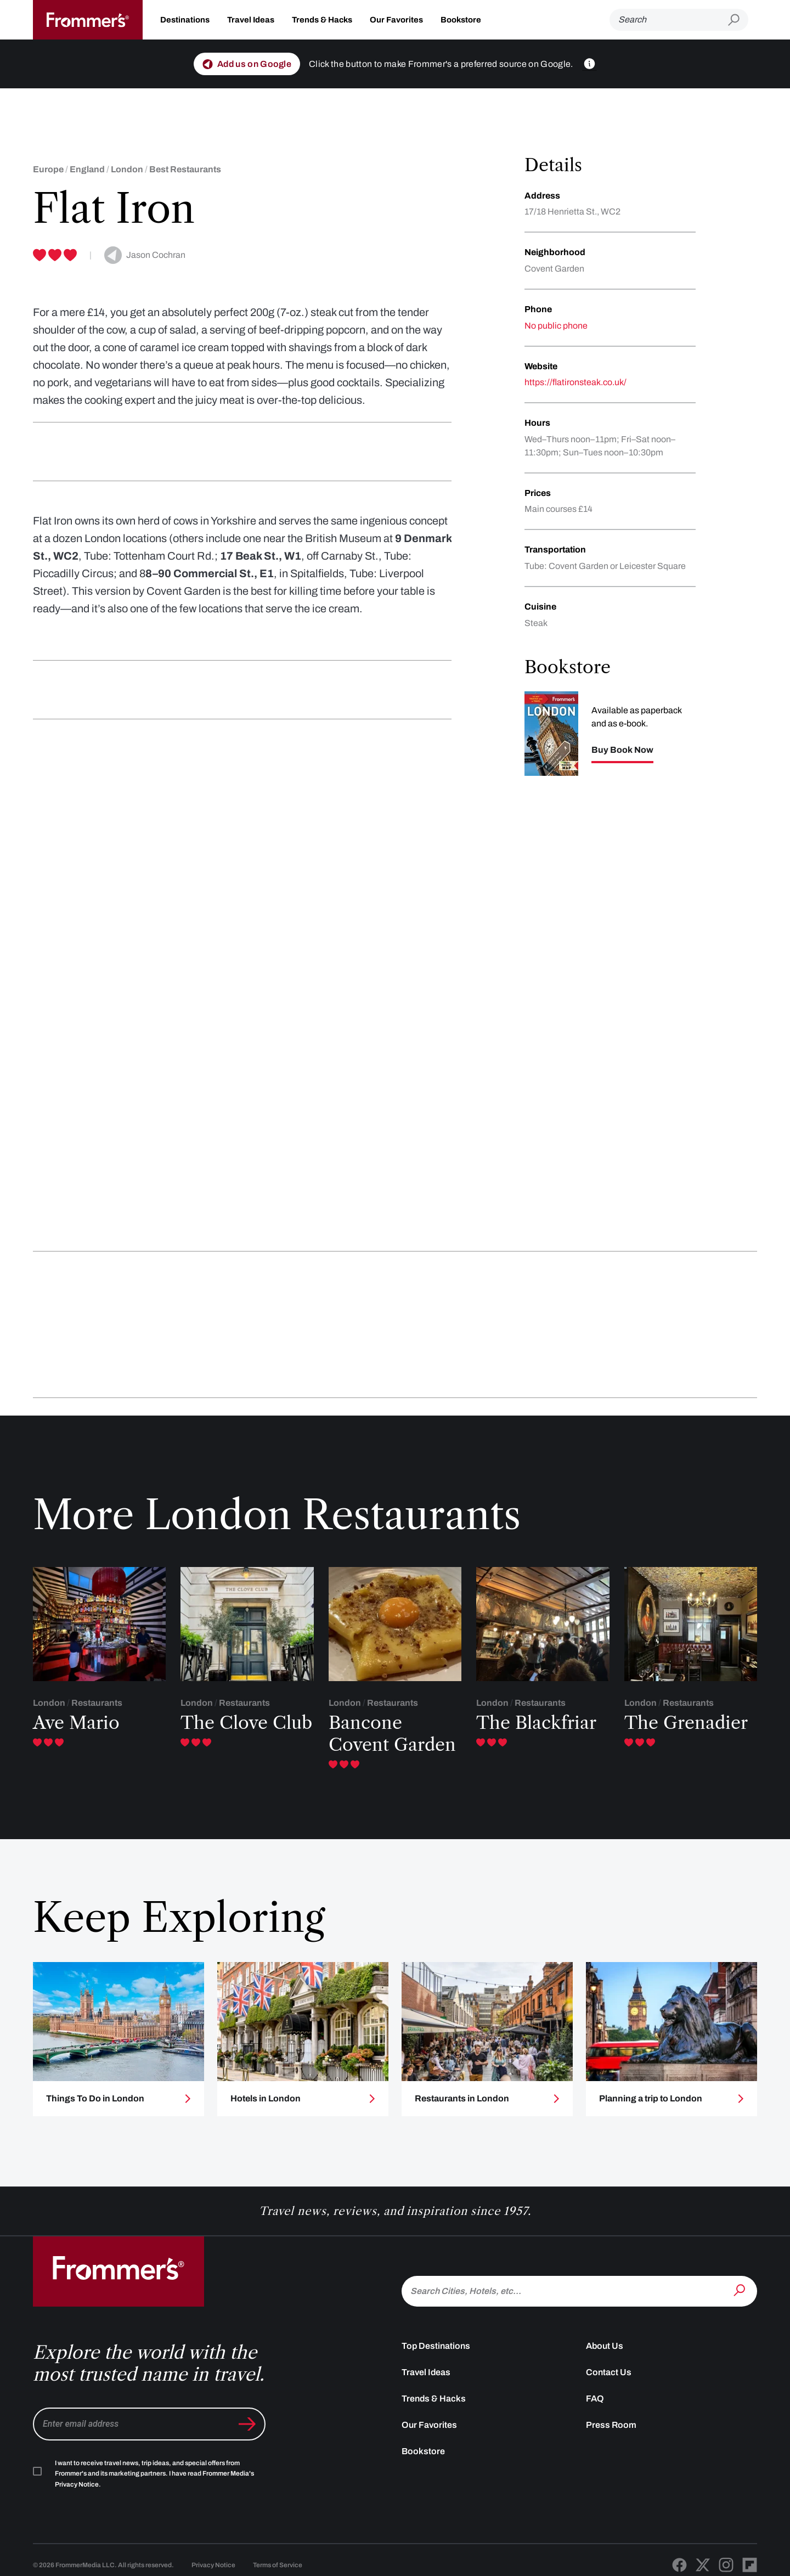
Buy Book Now (622, 750)
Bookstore (461, 19)
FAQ (595, 2398)
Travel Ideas (250, 19)
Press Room (611, 2425)
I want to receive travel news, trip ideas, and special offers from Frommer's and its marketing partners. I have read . (154, 2474)
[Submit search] (738, 20)
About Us (604, 2345)
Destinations (185, 19)
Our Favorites (396, 19)
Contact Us (608, 2372)
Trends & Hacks (322, 19)
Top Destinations (436, 2345)
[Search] (669, 20)
